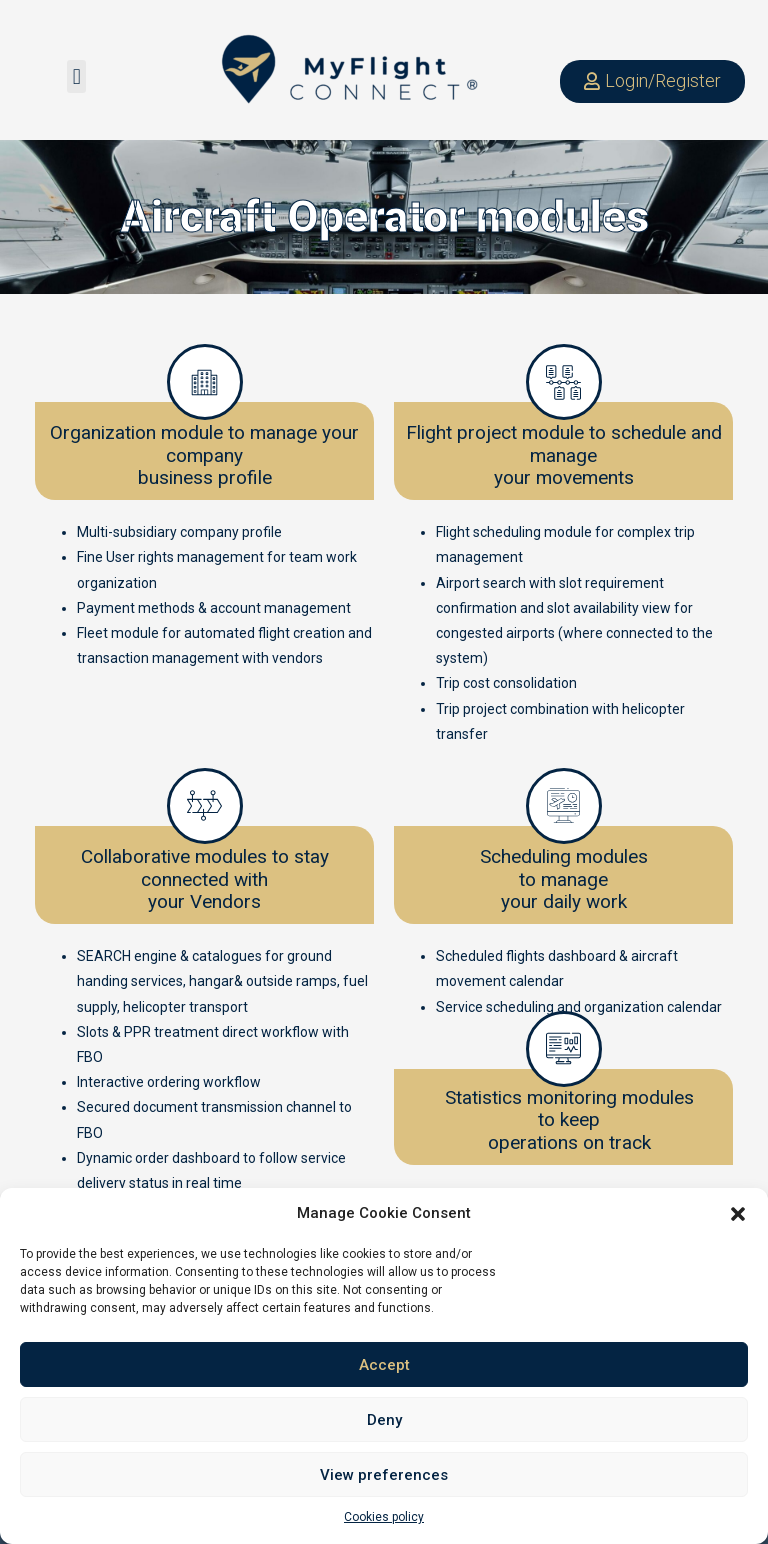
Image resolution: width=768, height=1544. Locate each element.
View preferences (384, 1475)
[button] (738, 1214)
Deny (384, 1420)
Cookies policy (384, 1517)
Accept (384, 1365)
